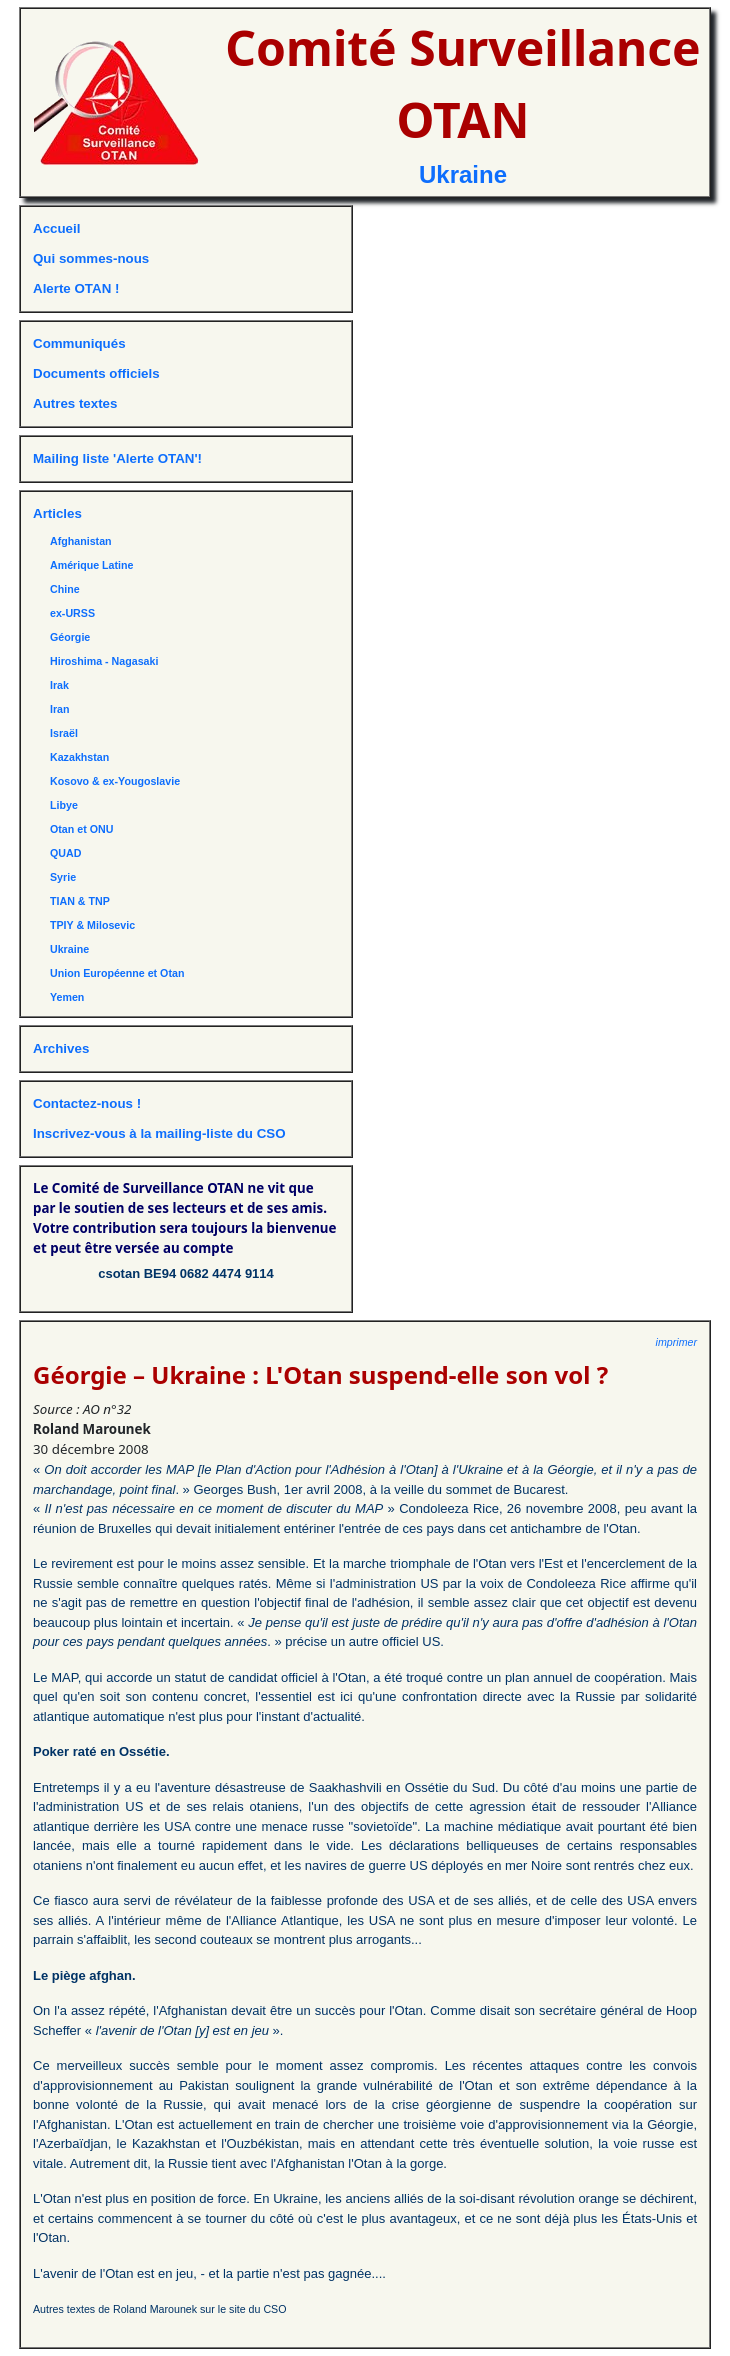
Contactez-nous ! (87, 1103)
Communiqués (79, 343)
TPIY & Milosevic (92, 925)
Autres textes (75, 403)
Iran (60, 709)
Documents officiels (96, 373)
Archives (61, 1048)
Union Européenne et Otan (117, 973)
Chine (65, 589)
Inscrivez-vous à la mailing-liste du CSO (159, 1133)
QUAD (65, 853)
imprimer (676, 1342)
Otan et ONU (81, 829)
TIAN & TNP (80, 901)
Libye (64, 805)
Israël (64, 733)
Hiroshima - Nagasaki (104, 661)
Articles (57, 513)
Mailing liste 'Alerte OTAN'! (117, 458)
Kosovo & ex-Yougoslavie (115, 781)
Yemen (67, 997)
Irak (59, 685)
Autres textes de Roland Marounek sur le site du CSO (160, 2309)
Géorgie (70, 637)
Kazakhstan (79, 757)
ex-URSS (72, 613)
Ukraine (463, 174)
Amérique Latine (92, 565)
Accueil (56, 228)
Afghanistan (81, 541)
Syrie (63, 877)
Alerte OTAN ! (76, 288)
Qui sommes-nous (91, 258)
